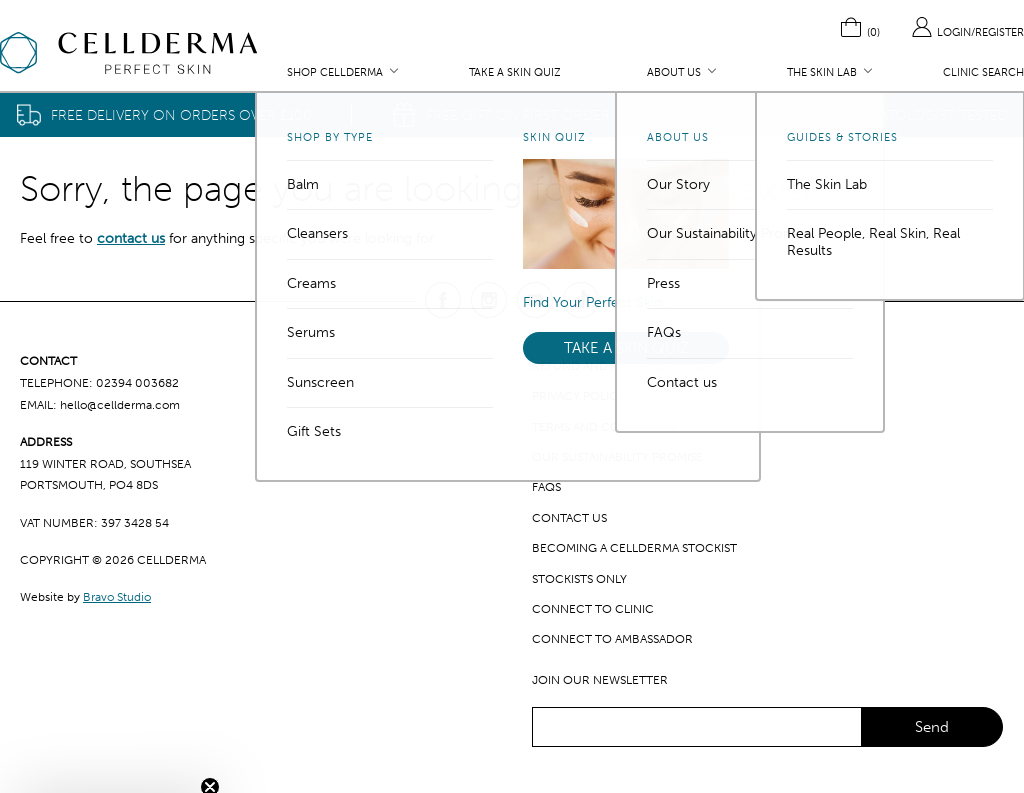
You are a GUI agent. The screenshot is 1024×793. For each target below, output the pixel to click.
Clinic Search (983, 73)
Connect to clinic (593, 609)
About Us (674, 73)
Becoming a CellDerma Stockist (634, 548)
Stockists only (579, 579)
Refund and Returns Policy (621, 366)
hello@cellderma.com (120, 405)
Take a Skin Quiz (515, 73)
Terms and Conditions (604, 427)
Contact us (569, 518)
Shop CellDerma (335, 73)
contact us (131, 238)
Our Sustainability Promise (617, 457)
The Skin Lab (822, 73)
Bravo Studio (117, 597)
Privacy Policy (578, 396)
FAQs (546, 487)
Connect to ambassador (612, 639)
